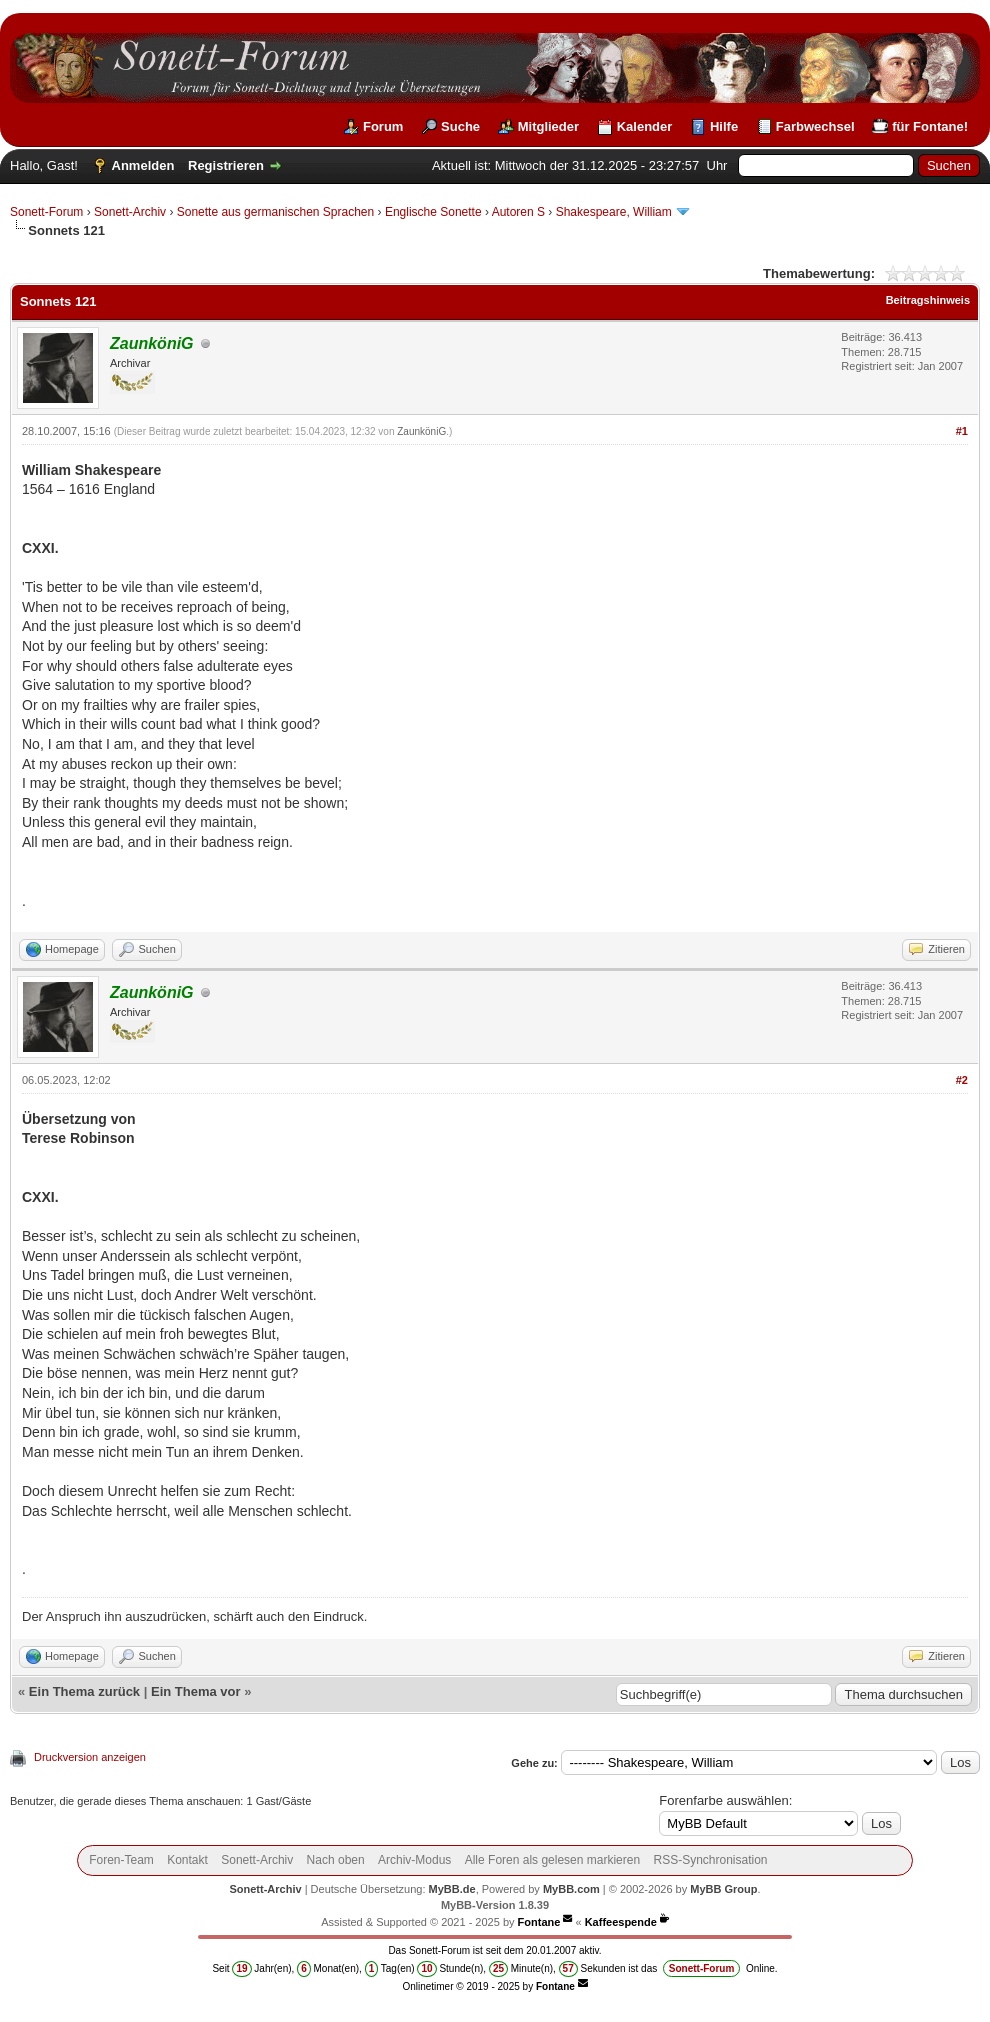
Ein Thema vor (196, 1691)
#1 (962, 431)
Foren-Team (121, 1860)
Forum (383, 126)
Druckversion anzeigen (90, 1757)
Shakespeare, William (614, 212)
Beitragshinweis (928, 300)
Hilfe (724, 126)
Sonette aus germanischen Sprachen (275, 212)
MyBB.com (571, 1889)
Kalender (645, 126)
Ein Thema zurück (84, 1691)
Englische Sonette (433, 212)
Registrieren (226, 165)
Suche (460, 126)
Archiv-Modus (414, 1860)
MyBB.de (452, 1889)
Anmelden (143, 165)
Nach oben (336, 1860)
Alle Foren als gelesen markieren (552, 1860)
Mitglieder (548, 126)
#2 (962, 1080)
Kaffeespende (621, 1922)
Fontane (539, 1922)
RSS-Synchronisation (710, 1860)
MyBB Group (723, 1889)
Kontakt (187, 1860)
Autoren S (518, 212)
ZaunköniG (421, 431)
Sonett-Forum (46, 212)
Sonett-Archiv (130, 212)
